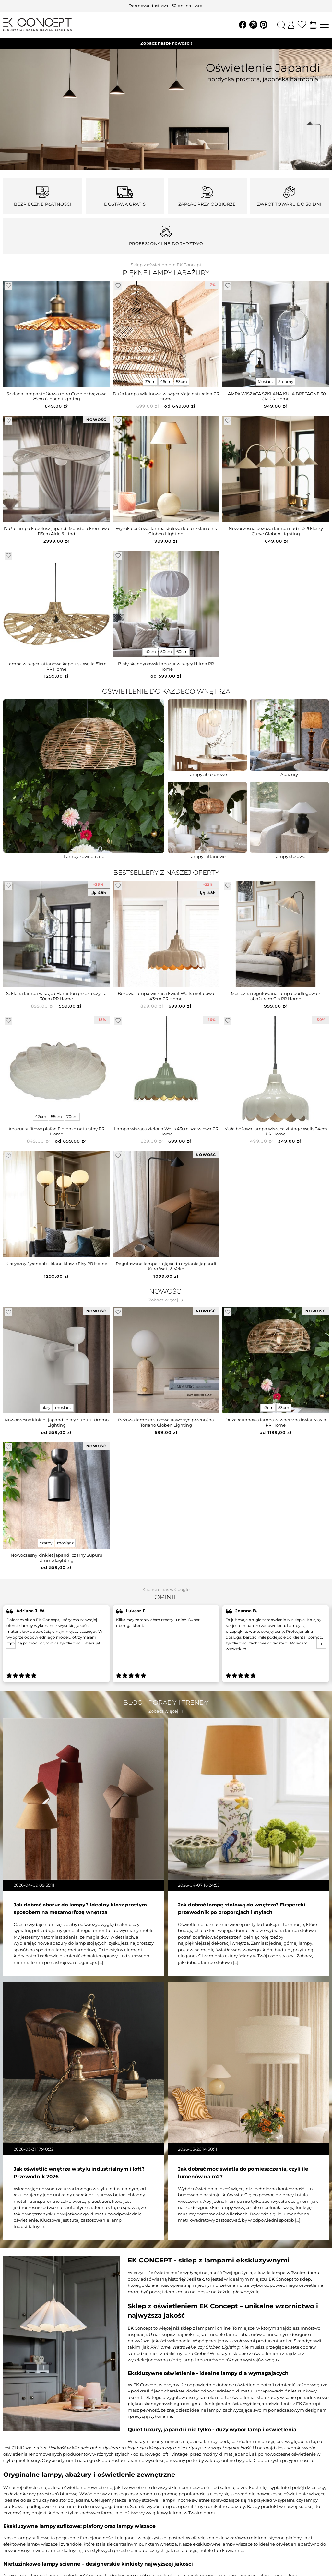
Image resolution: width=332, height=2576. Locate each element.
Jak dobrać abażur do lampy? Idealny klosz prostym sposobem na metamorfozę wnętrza (80, 1908)
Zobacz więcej (163, 1299)
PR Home (160, 2347)
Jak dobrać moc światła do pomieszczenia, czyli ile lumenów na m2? (243, 2172)
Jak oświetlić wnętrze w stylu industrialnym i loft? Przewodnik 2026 (79, 2172)
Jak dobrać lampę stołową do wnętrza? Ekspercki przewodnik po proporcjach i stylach (241, 1908)
